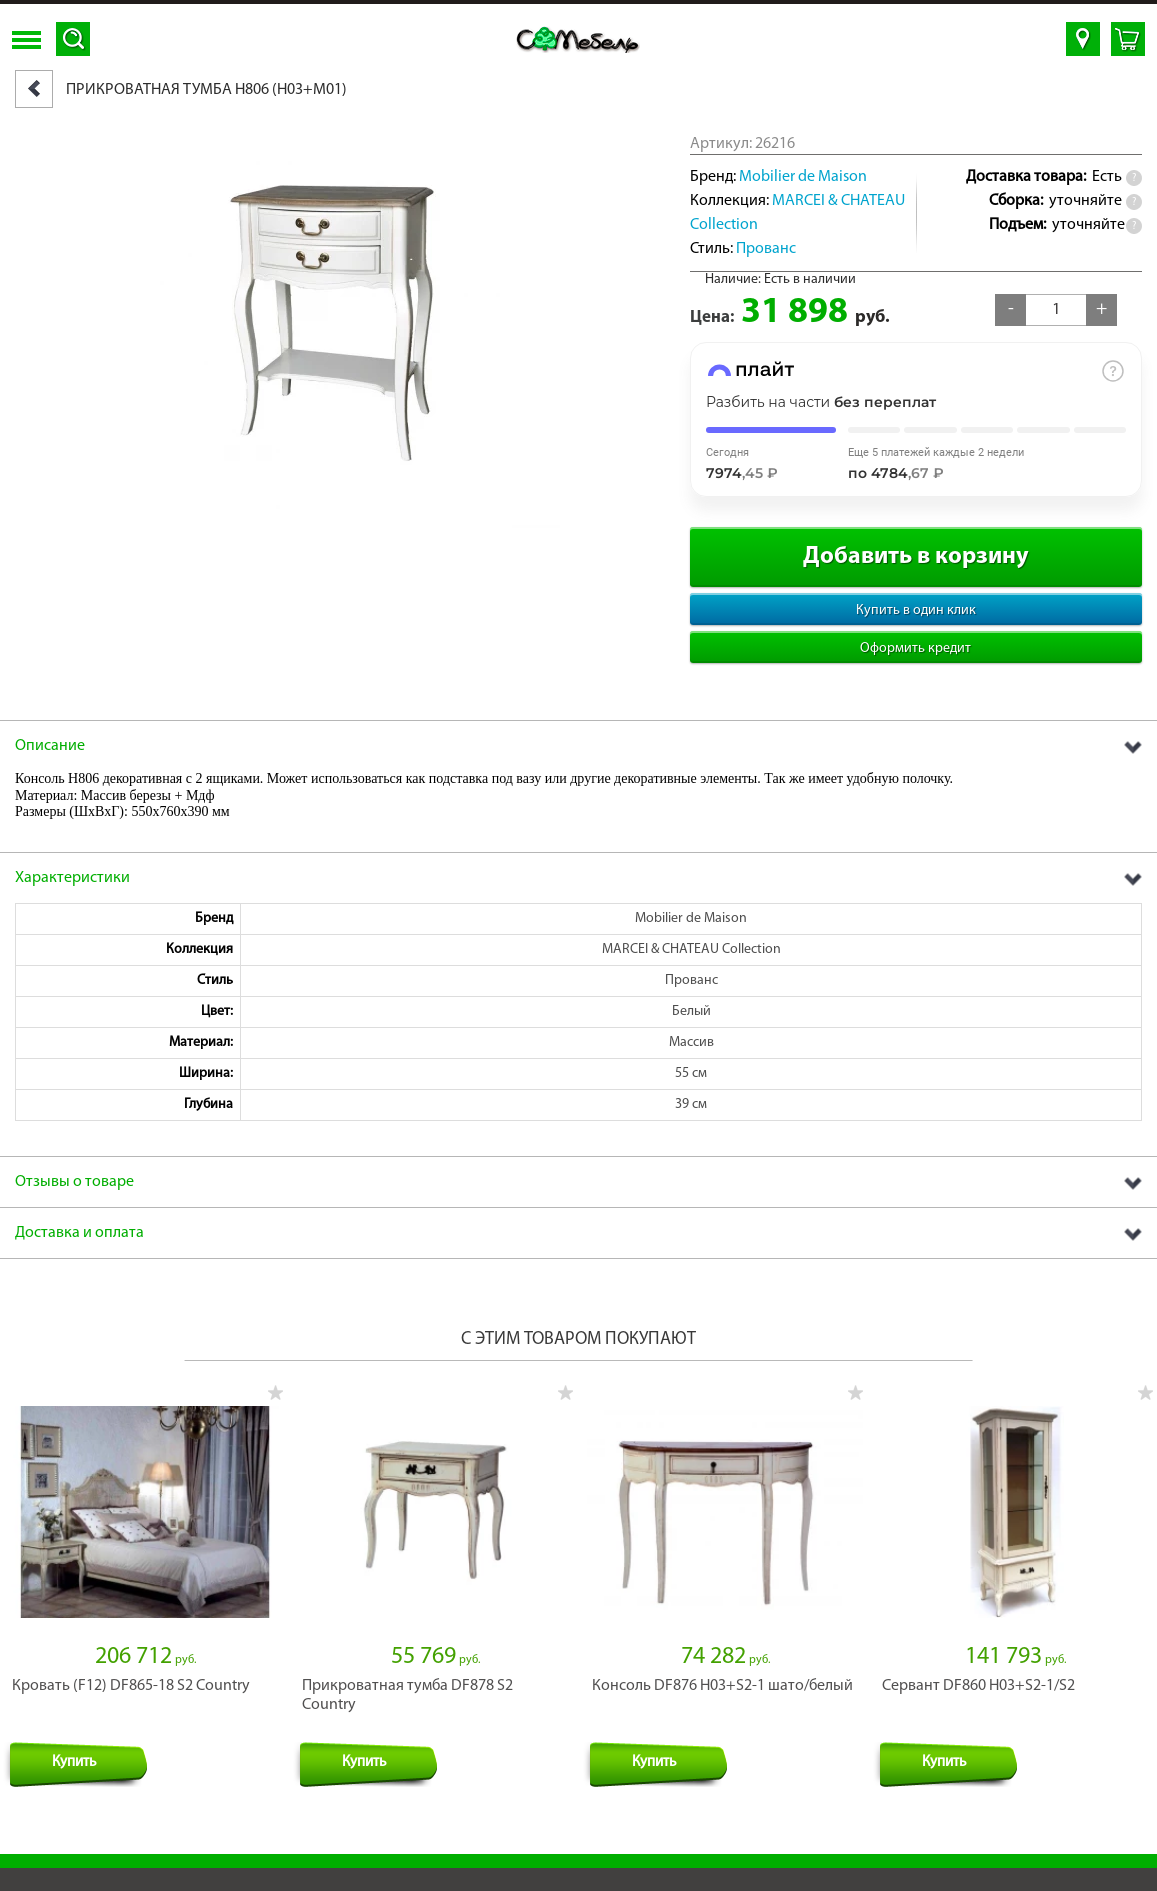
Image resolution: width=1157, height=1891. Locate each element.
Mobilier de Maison (803, 177)
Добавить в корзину (916, 557)
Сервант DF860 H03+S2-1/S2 (978, 1666)
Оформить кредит (915, 648)
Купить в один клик (916, 610)
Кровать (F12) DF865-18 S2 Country (131, 1666)
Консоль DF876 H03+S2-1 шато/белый (722, 1666)
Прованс (766, 249)
